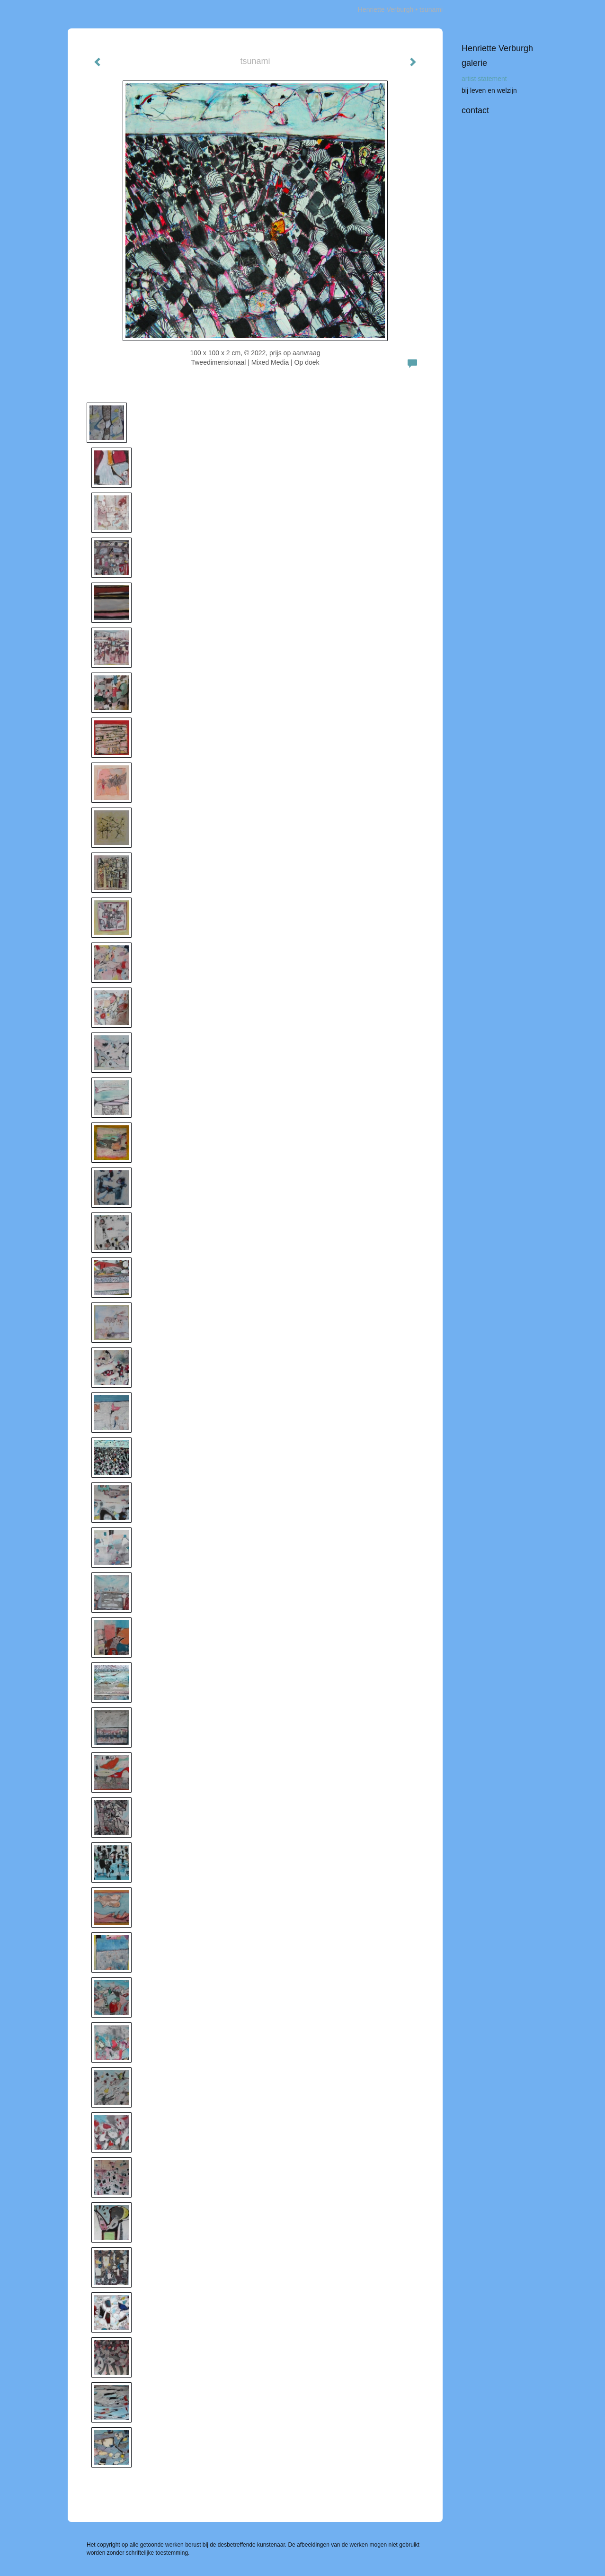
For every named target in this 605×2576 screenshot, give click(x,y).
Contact (475, 110)
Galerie (474, 63)
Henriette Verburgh (386, 9)
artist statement (484, 78)
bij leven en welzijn (489, 90)
